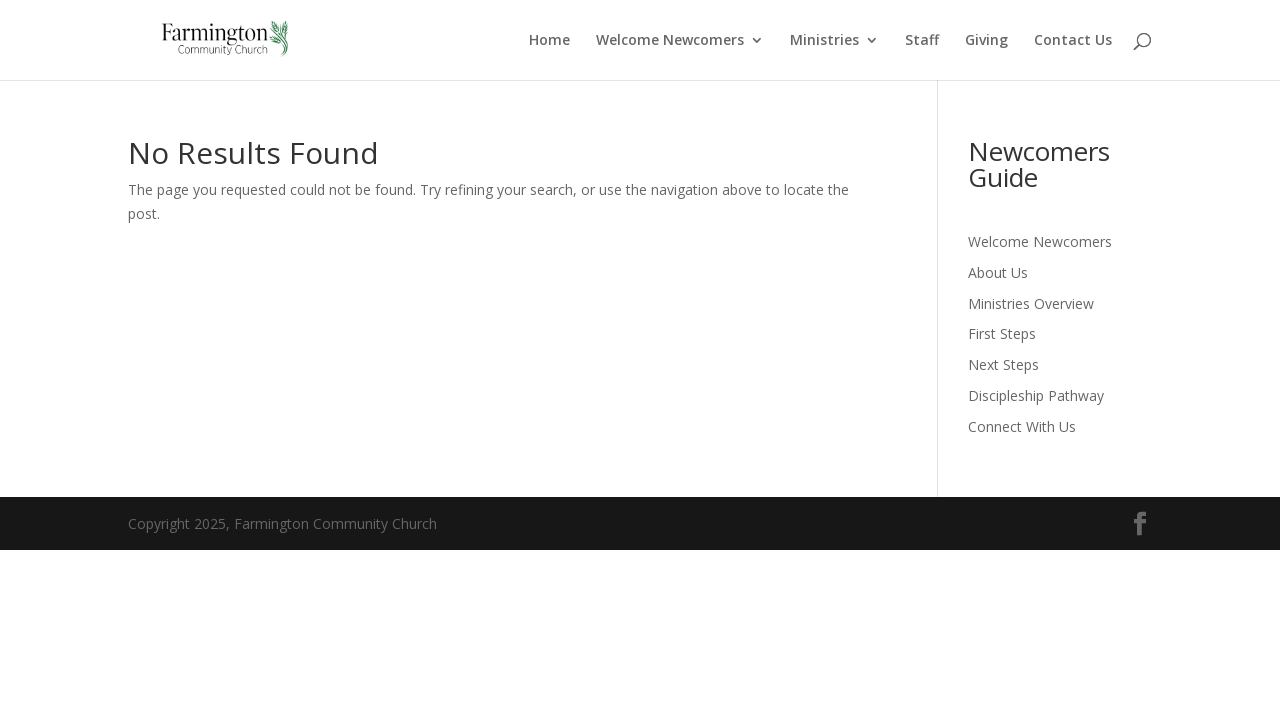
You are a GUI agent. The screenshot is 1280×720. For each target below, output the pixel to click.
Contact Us (1073, 41)
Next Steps (1003, 364)
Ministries (824, 41)
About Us (998, 272)
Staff (922, 41)
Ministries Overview (1031, 303)
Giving (986, 41)
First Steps (1002, 333)
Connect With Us (1022, 426)
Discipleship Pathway (1036, 395)
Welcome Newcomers (670, 41)
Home (549, 41)
